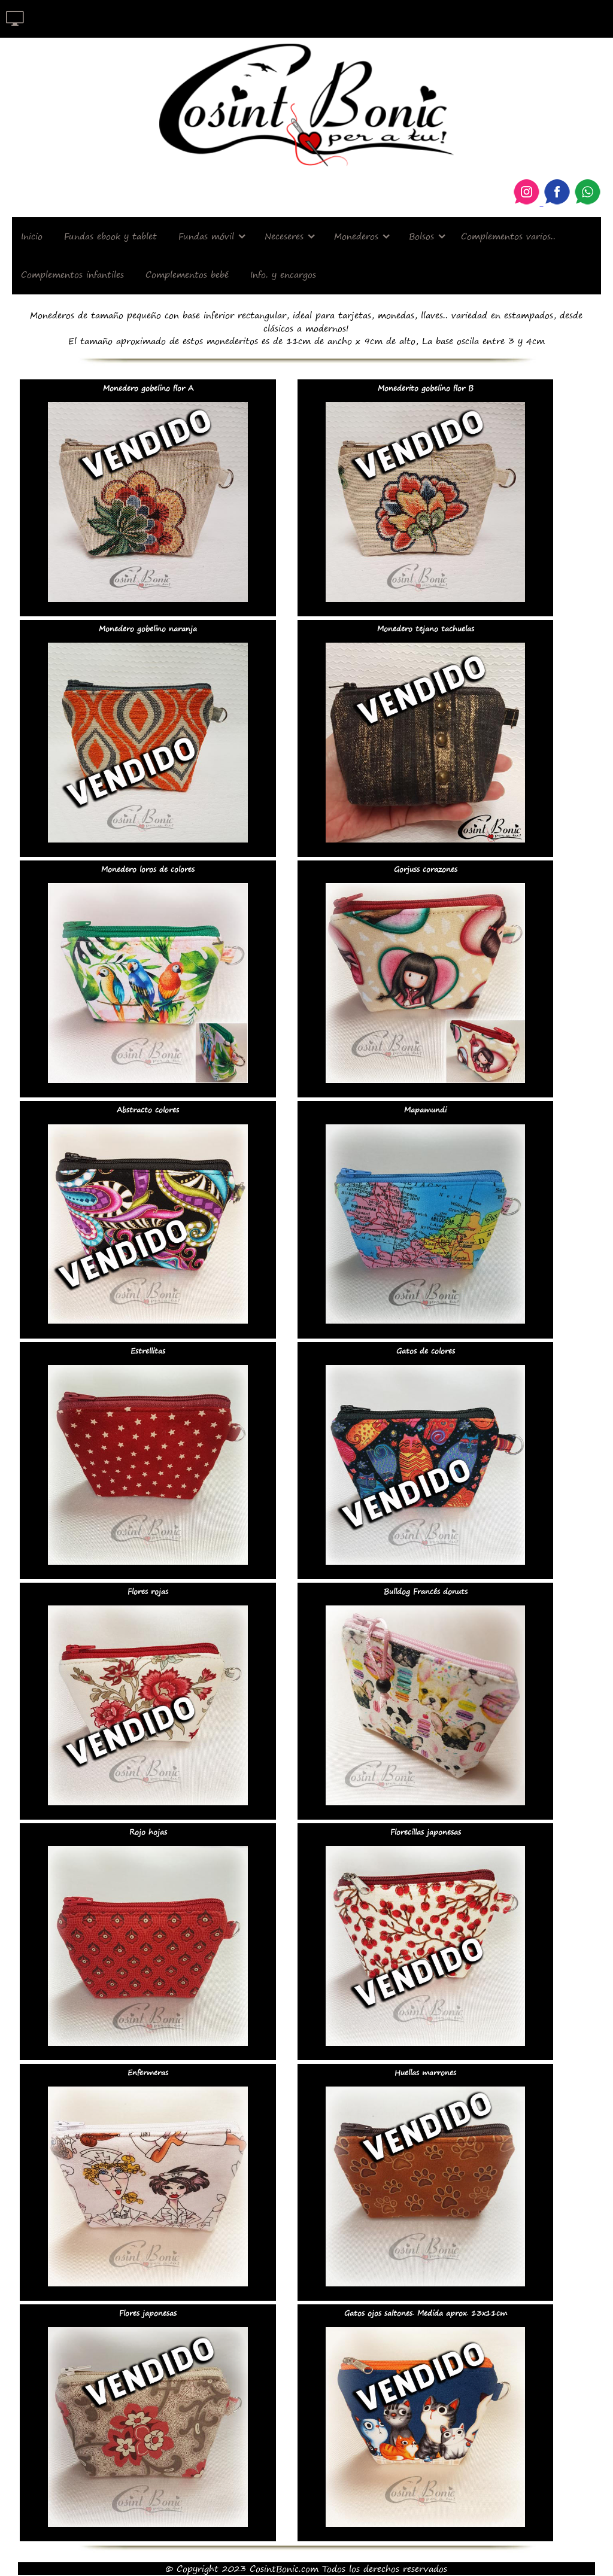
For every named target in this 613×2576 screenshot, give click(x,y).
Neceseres (284, 236)
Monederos (356, 236)
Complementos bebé (187, 274)
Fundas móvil (206, 236)
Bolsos (421, 236)
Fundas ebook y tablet (110, 236)
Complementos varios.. (508, 236)
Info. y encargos (283, 274)
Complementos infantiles (72, 274)
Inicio (32, 236)
